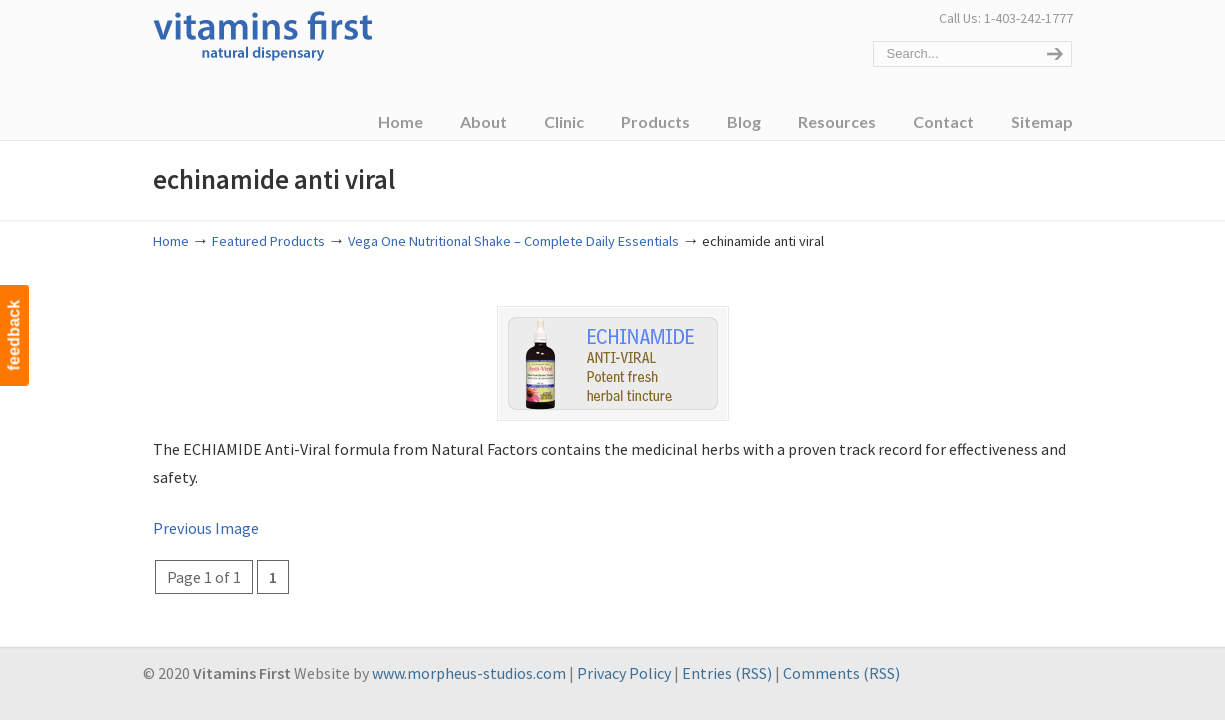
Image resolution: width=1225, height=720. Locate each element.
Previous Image (206, 528)
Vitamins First (263, 34)
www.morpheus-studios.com (469, 673)
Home (171, 241)
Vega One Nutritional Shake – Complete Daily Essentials (513, 241)
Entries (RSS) (727, 673)
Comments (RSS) (841, 673)
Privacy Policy (624, 673)
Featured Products (268, 241)
